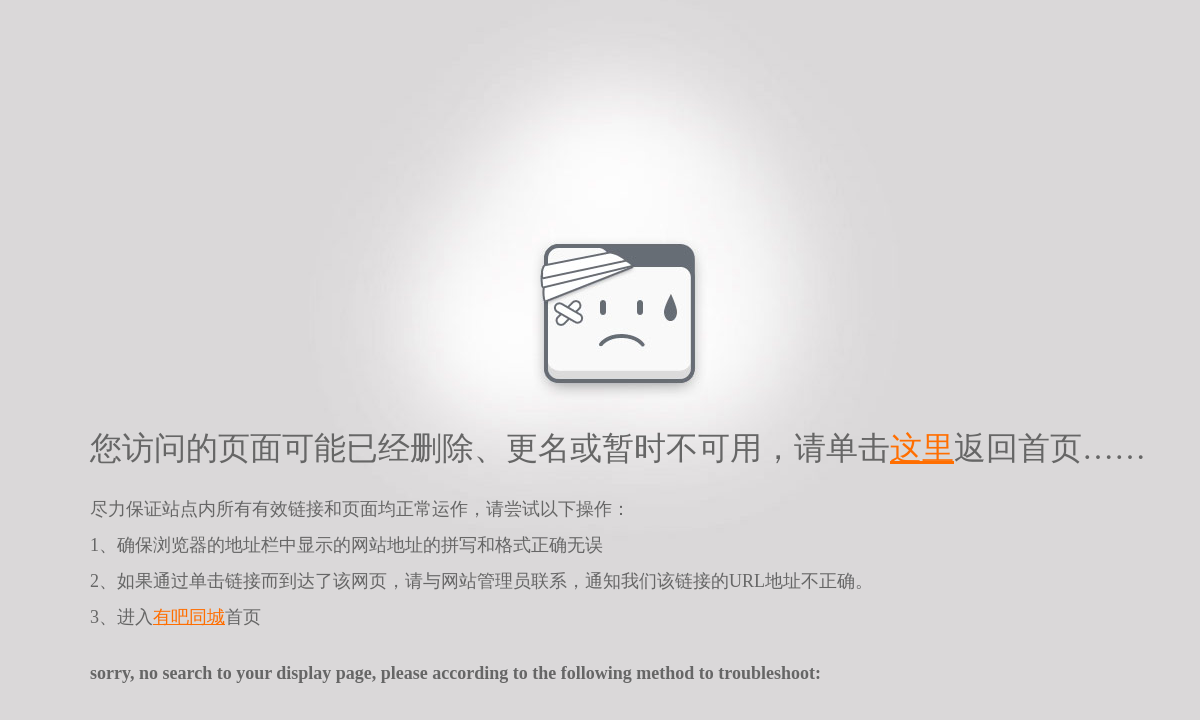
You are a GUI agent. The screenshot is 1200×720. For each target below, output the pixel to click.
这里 (922, 448)
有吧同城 (189, 617)
